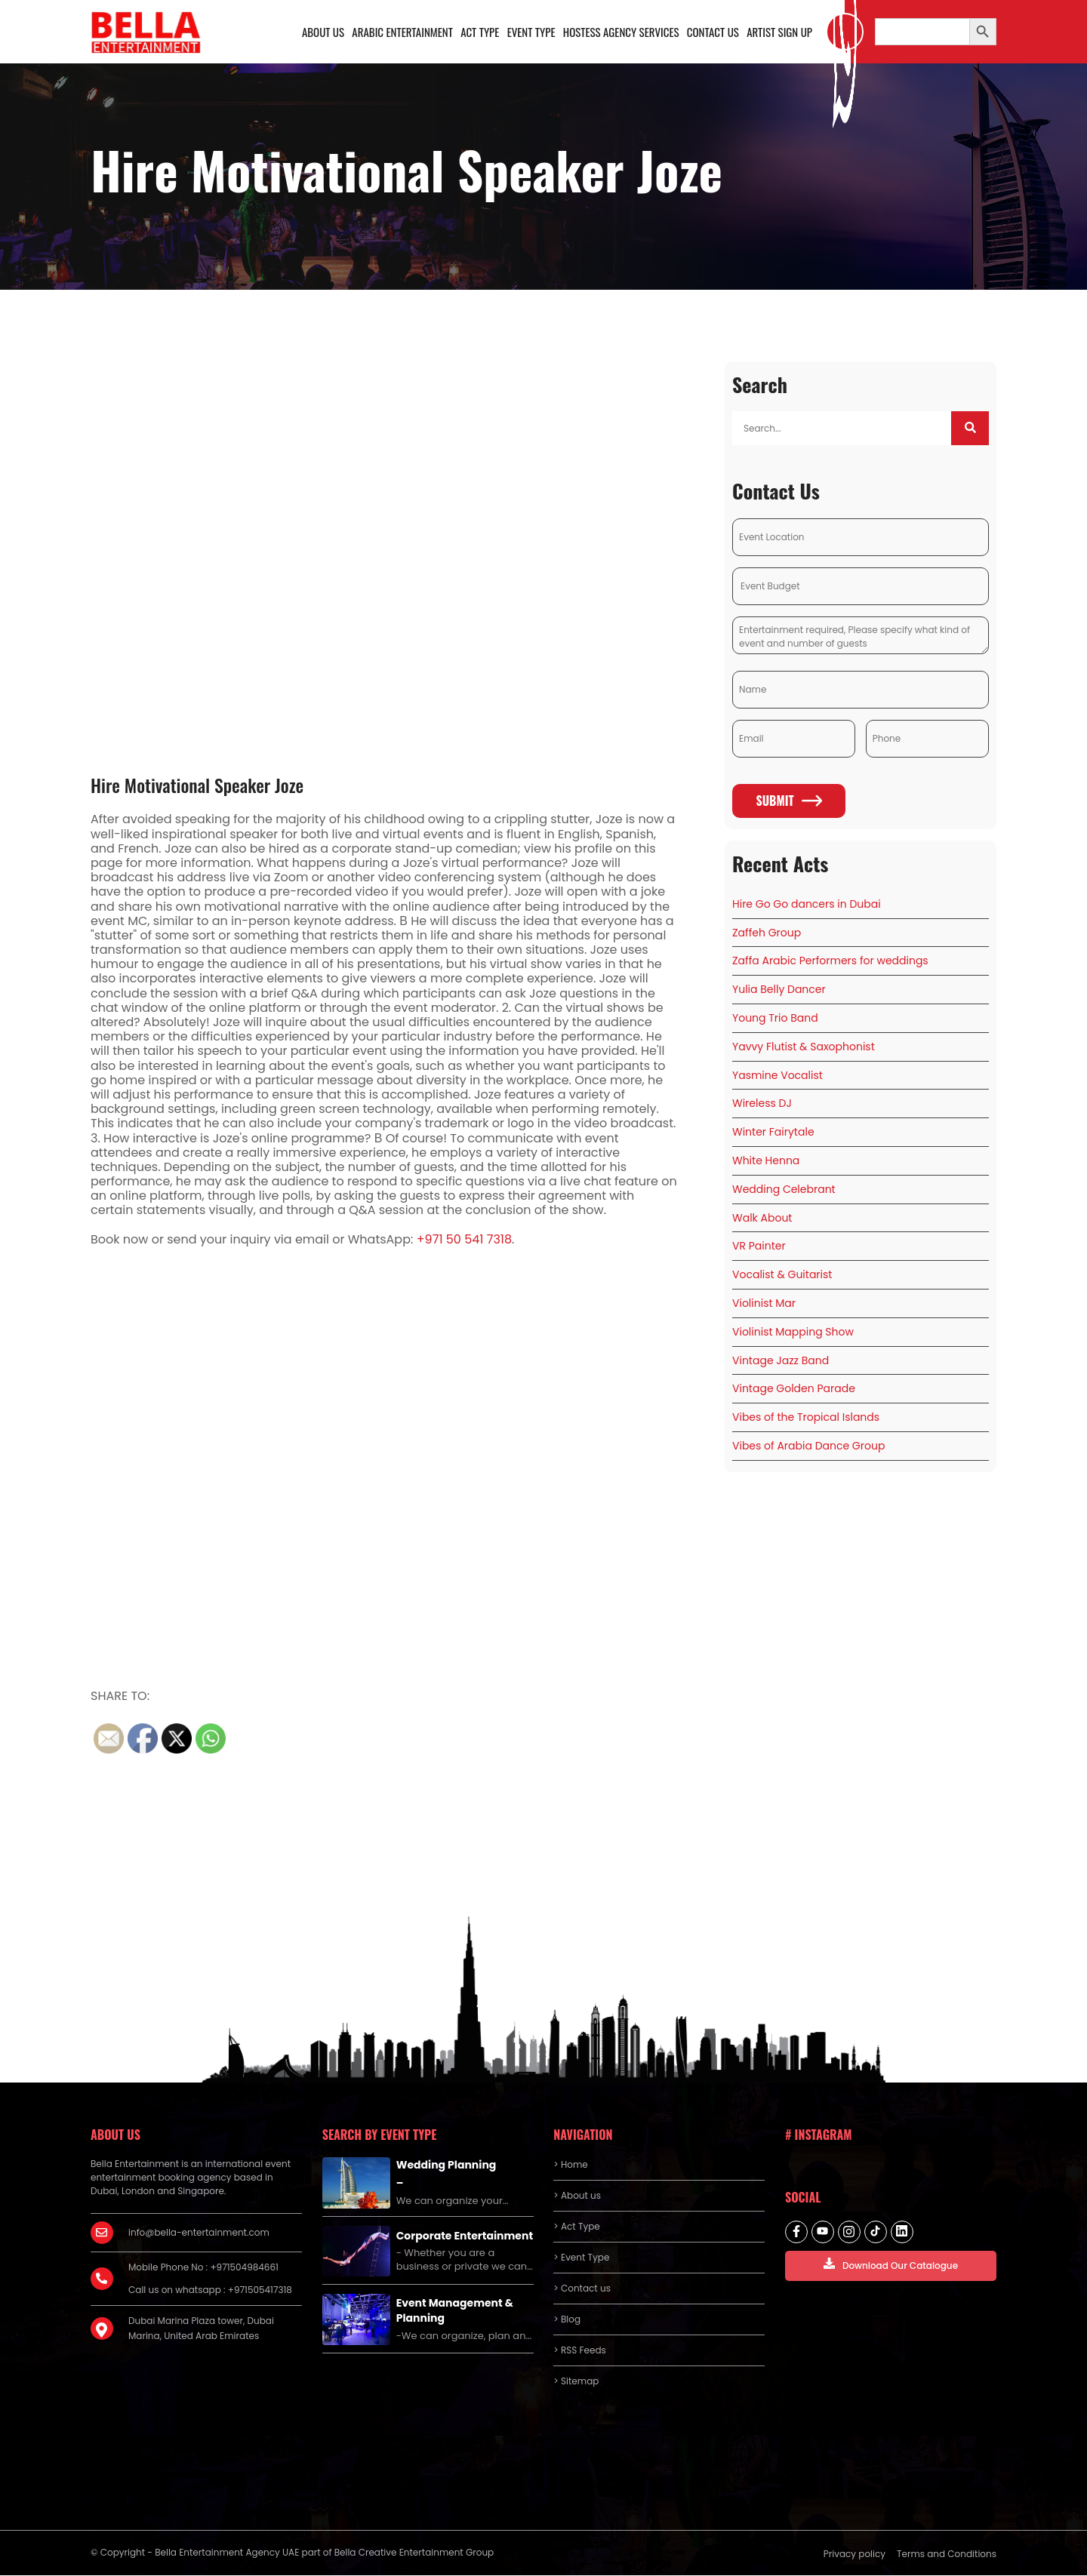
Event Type (531, 31)
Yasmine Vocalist (777, 1075)
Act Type (479, 31)
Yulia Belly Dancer (779, 990)
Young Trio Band (775, 1018)
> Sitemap (576, 2381)
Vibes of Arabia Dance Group (808, 1446)
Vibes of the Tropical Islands (805, 1417)
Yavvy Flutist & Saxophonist (803, 1047)
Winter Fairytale (773, 1132)
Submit (788, 801)
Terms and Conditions (946, 2554)
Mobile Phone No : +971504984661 (203, 2267)
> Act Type (576, 2227)
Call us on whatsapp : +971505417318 (210, 2290)
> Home (570, 2165)
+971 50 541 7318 (464, 1240)
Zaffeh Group (766, 932)
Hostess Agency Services (620, 31)
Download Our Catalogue (891, 2265)
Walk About (762, 1217)
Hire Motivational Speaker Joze (197, 785)
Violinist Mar (764, 1303)
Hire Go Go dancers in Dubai (806, 904)
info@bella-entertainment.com (198, 2233)
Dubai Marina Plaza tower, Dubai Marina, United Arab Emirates (201, 2329)
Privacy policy (854, 2554)
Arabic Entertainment (402, 31)
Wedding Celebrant (784, 1189)
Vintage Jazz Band (780, 1360)
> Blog (566, 2319)
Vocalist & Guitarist (782, 1275)
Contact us (713, 31)
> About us (577, 2196)
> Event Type (581, 2258)
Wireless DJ (762, 1103)
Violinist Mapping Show (793, 1332)
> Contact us (582, 2288)
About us (323, 31)
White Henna (765, 1161)
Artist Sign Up (779, 31)
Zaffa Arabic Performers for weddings (830, 961)
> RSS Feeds (579, 2350)
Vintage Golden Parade (793, 1389)
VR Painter (759, 1246)
